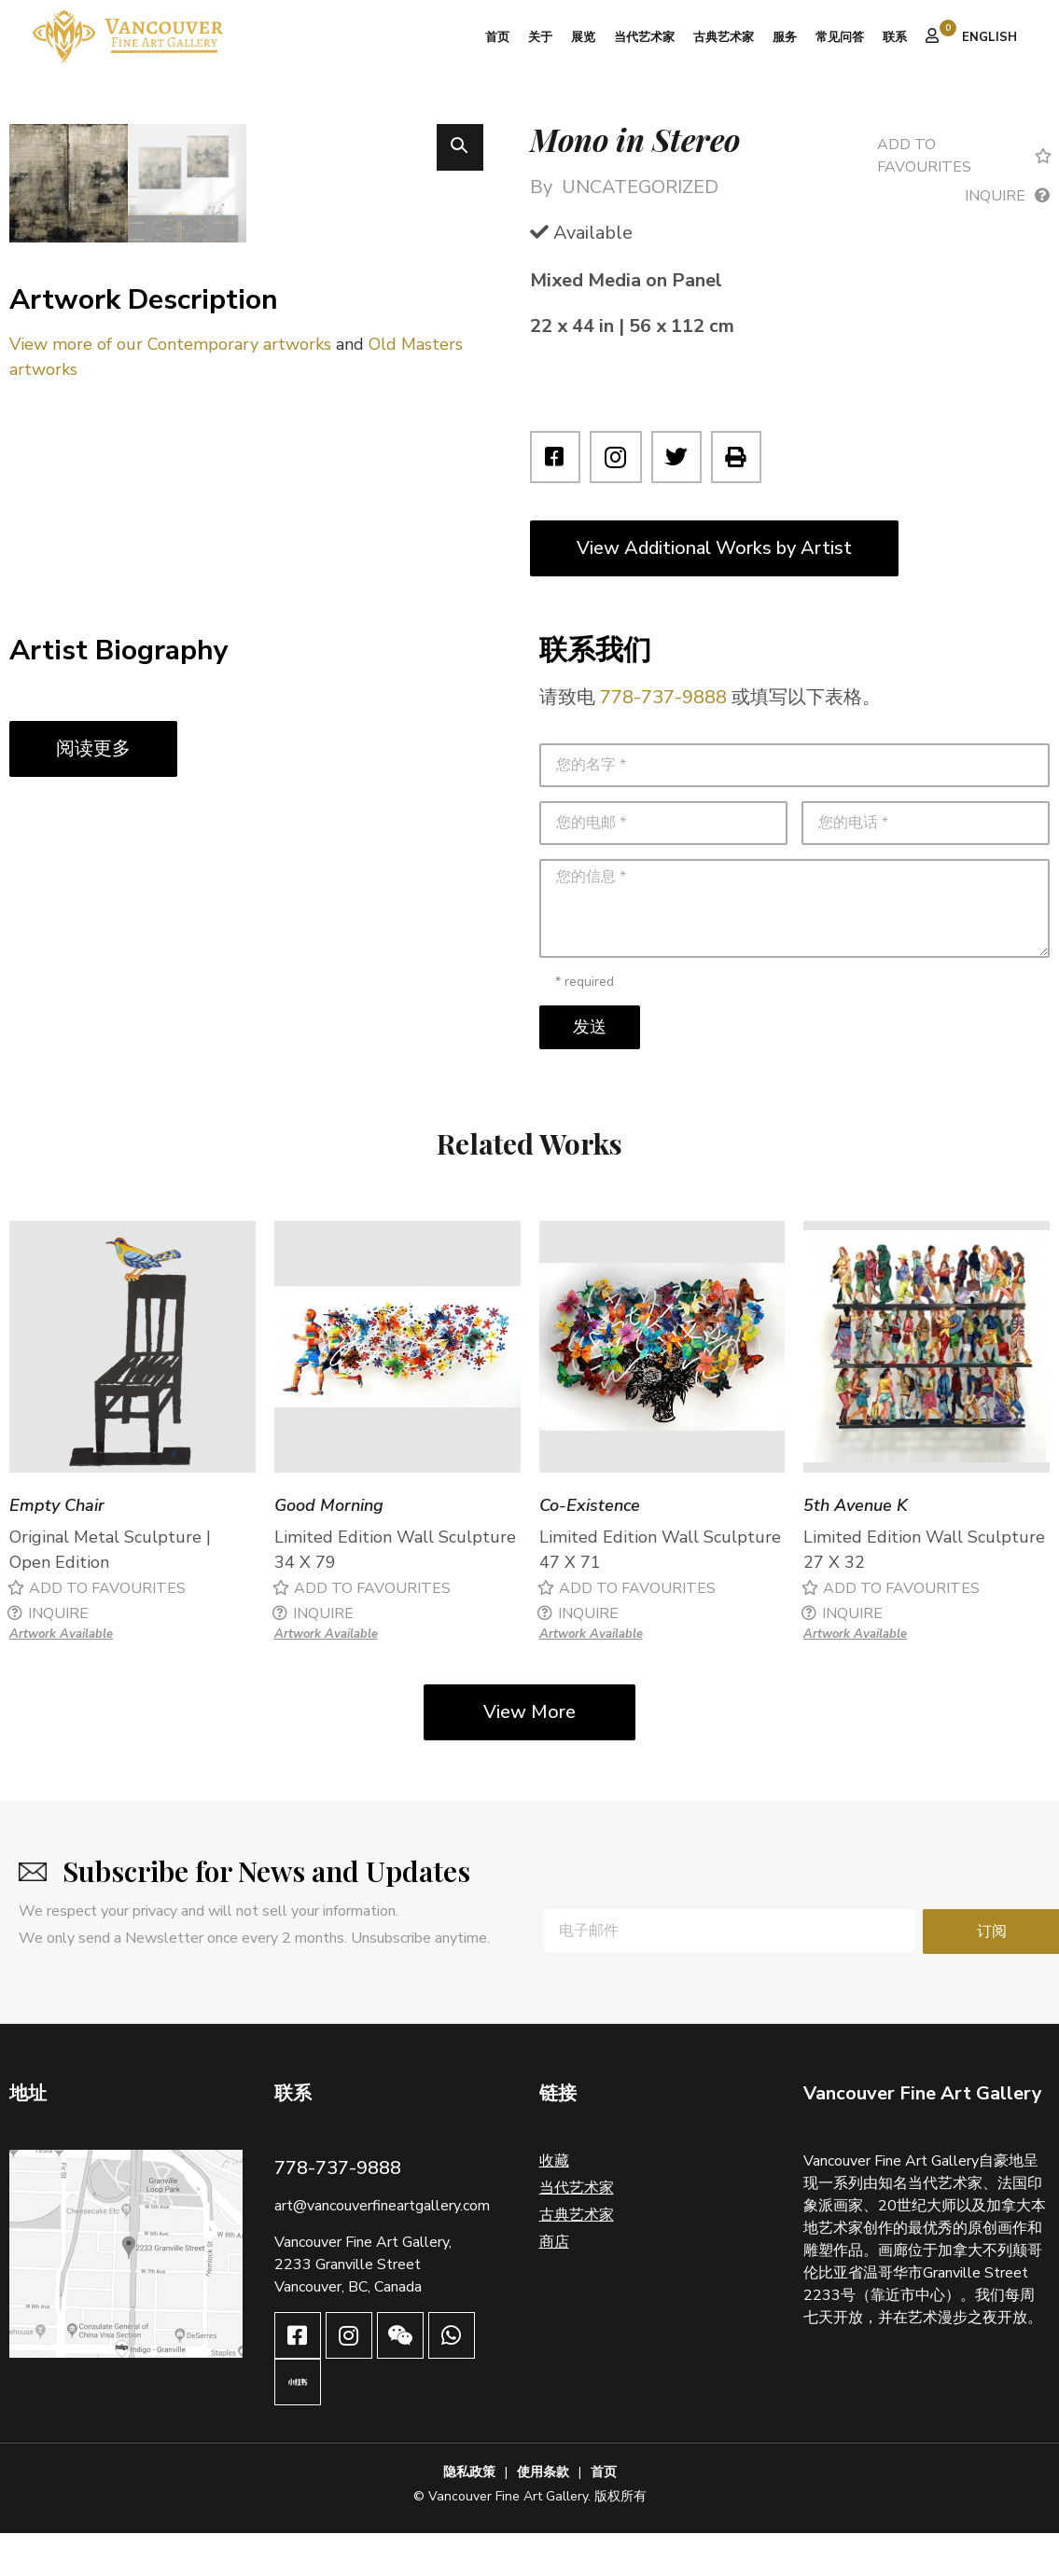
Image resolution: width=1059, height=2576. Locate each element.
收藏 (554, 2204)
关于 (540, 37)
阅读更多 (93, 791)
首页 (497, 37)
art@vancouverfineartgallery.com (382, 2248)
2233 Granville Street (347, 2307)
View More (529, 1754)
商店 (554, 2285)
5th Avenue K (855, 1549)
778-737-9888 (663, 740)
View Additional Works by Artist (714, 548)
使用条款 (543, 2515)
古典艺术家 (723, 37)
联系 (895, 37)
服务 (785, 37)
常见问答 (839, 37)
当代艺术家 (644, 37)
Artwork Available (61, 1677)
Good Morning (328, 1549)
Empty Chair (57, 1549)
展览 (583, 37)
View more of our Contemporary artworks (170, 581)
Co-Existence (589, 1549)
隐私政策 (469, 2515)
